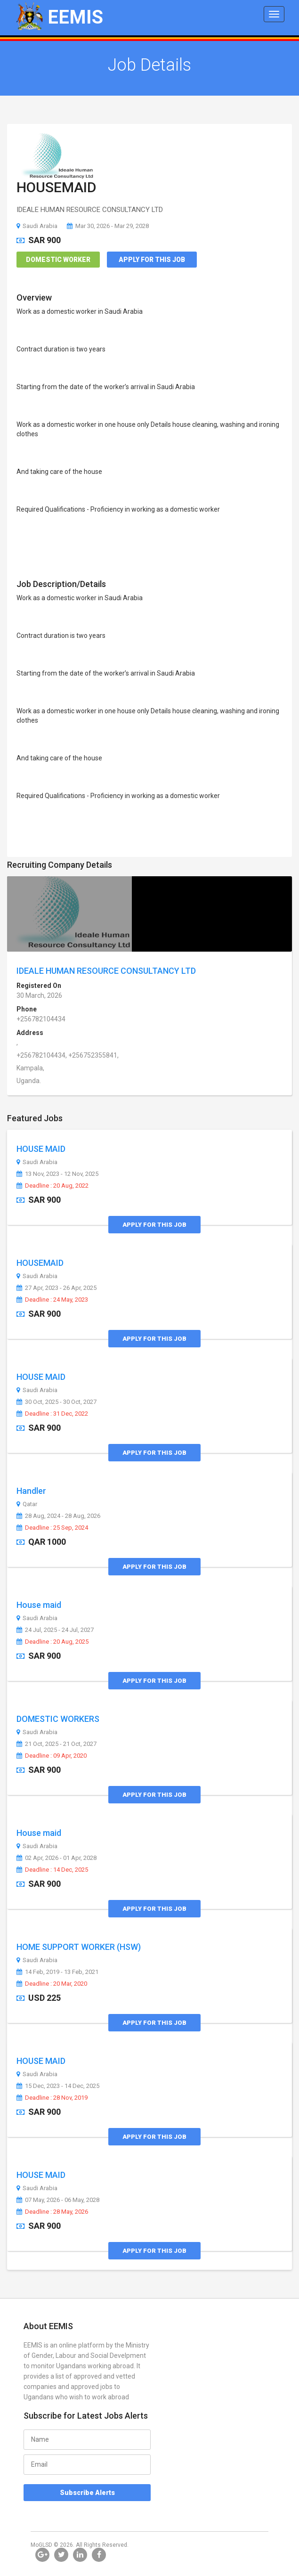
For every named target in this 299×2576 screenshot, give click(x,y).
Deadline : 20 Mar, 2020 (51, 1984)
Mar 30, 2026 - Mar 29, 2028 (108, 226)
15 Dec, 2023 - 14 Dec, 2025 (57, 2086)
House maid (38, 1605)
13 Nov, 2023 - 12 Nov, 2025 (57, 1174)
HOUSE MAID (40, 1149)
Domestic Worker (58, 259)
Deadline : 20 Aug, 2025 (52, 1642)
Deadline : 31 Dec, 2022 (52, 1413)
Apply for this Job (152, 259)
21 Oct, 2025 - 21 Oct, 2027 (56, 1744)
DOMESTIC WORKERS (57, 1719)
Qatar (26, 1504)
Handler (31, 1491)
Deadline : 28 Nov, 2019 (52, 2098)
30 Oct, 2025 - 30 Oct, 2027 (56, 1402)
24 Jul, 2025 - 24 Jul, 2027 (55, 1630)
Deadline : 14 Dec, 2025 (52, 1870)
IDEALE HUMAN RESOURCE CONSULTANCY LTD (106, 971)
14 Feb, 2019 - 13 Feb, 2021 (57, 1972)
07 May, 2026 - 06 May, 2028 (57, 2200)
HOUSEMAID (56, 187)
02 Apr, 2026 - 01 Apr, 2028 (56, 1858)
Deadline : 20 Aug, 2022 (52, 1185)
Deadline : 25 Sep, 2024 (52, 1527)
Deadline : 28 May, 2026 (52, 2212)
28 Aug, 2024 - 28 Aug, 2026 (58, 1516)
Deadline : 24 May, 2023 (52, 1299)
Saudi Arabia (36, 226)
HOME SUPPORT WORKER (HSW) (78, 1947)
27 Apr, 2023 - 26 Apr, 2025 (56, 1288)
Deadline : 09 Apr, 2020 (51, 1756)
